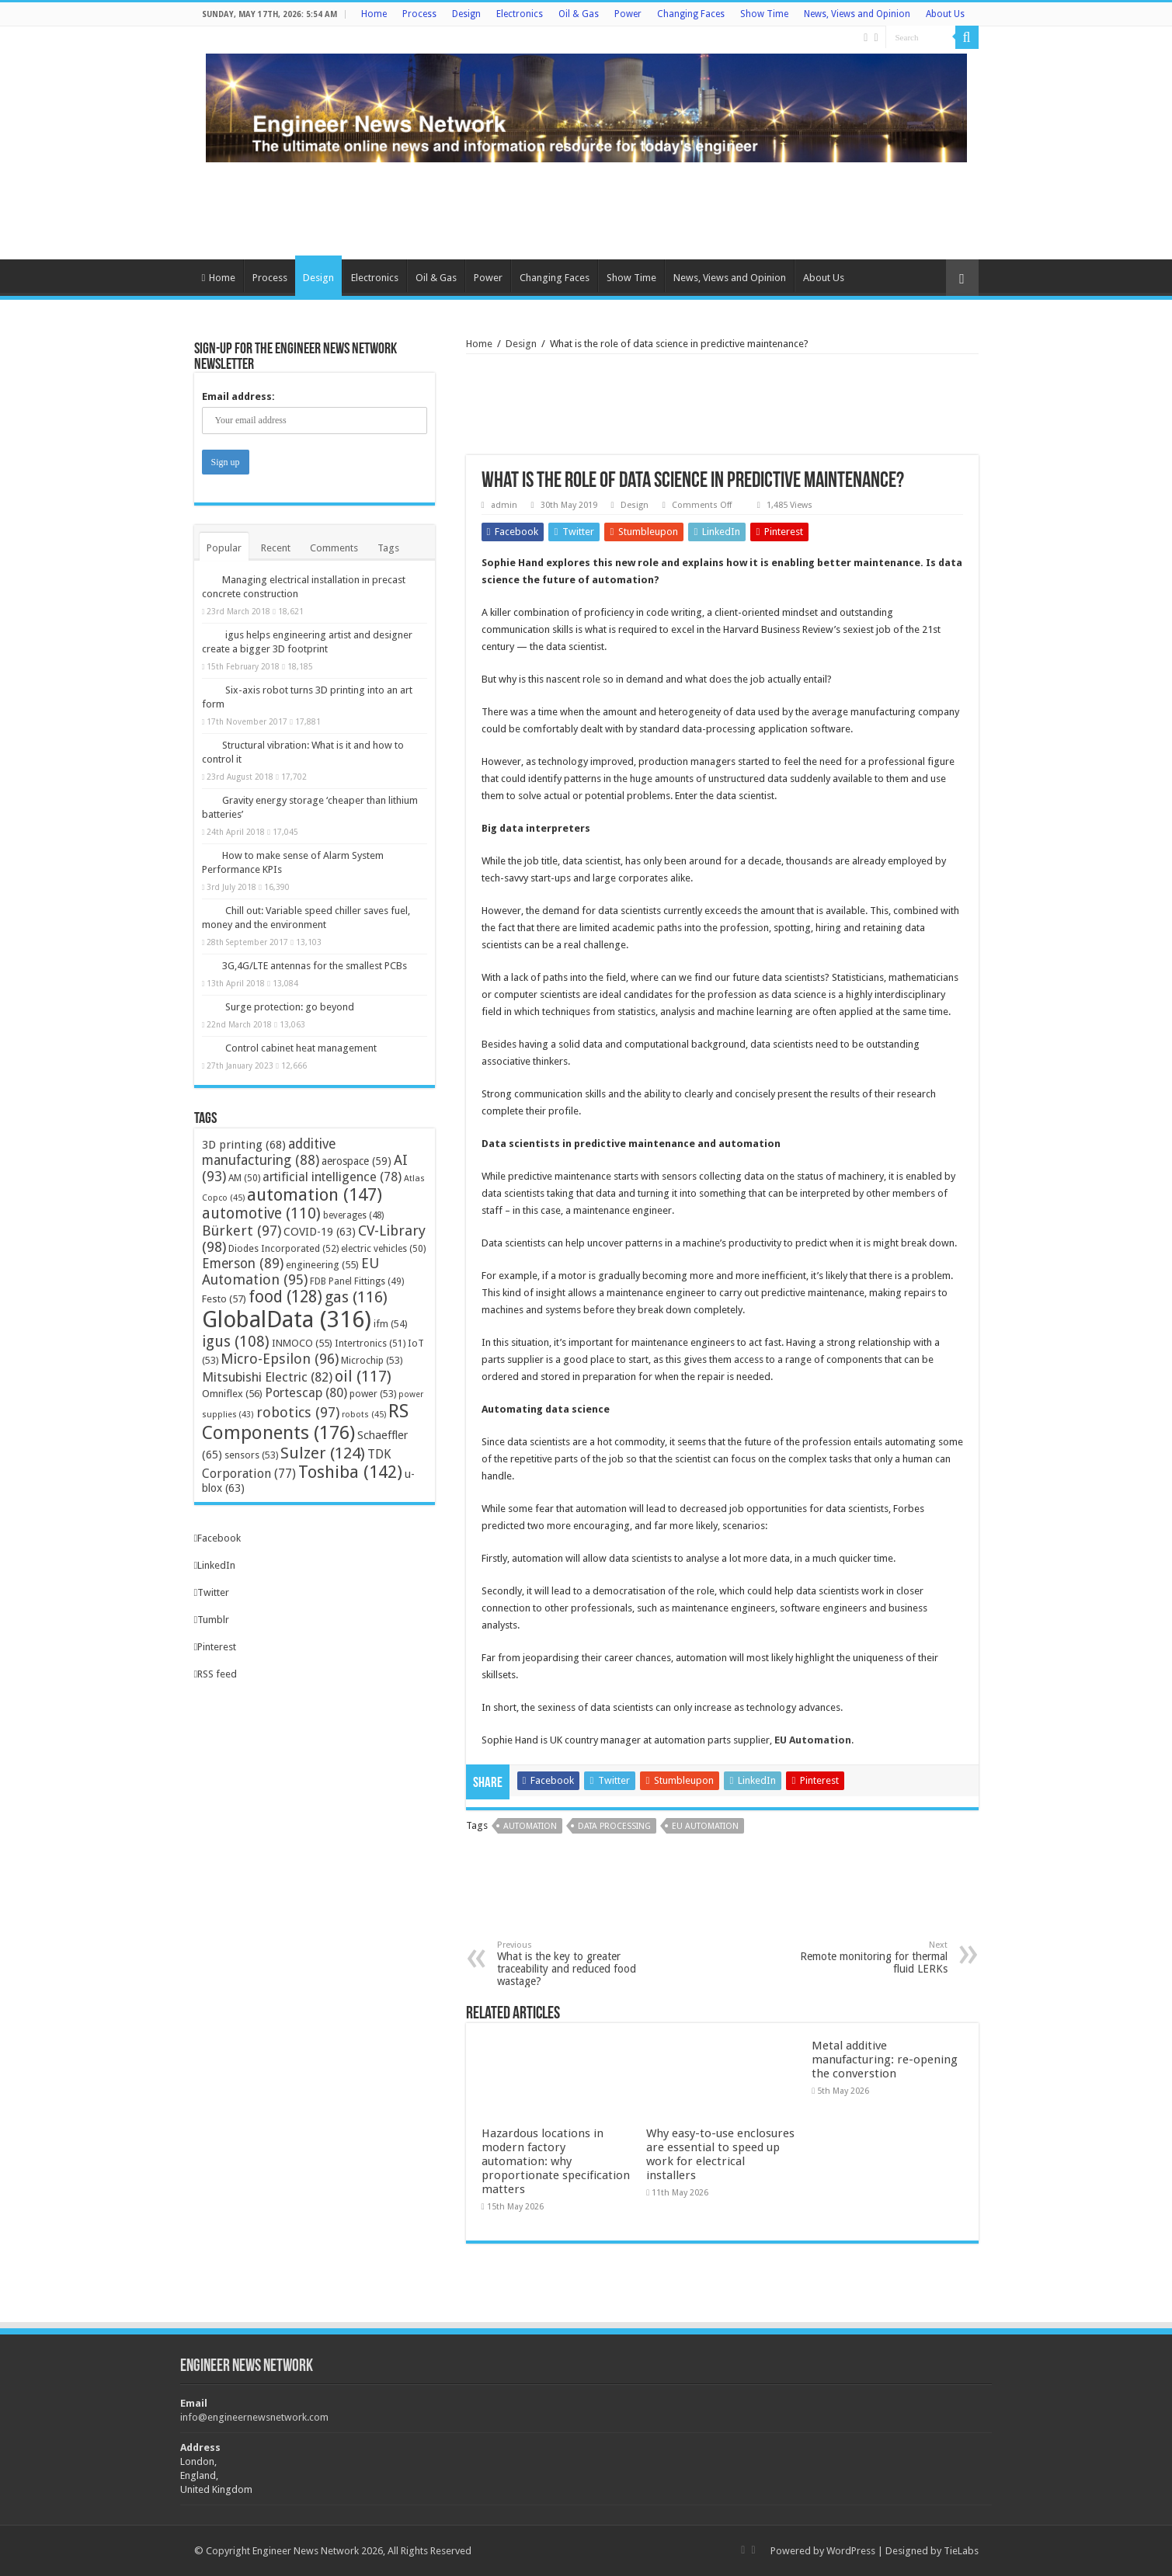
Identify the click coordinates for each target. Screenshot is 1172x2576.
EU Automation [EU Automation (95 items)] (290, 1271)
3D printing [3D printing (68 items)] (244, 1145)
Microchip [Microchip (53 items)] (371, 1360)
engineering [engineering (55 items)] (322, 1265)
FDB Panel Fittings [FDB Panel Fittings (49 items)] (357, 1281)
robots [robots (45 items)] (364, 1415)
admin (504, 505)
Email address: (238, 396)
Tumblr (212, 1619)
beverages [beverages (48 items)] (353, 1215)
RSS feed (216, 1674)
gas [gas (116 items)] (356, 1297)
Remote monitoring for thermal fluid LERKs (868, 1957)
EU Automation (705, 1826)
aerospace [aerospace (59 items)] (356, 1161)
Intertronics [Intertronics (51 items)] (370, 1343)
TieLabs (961, 2551)
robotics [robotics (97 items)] (297, 1412)
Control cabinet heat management (301, 1048)
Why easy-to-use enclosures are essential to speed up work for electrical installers (720, 2154)
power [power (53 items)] (373, 1393)
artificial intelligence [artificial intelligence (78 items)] (332, 1177)
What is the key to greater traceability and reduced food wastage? (576, 1963)
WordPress (850, 2551)
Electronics (519, 14)
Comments (334, 548)
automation (530, 1826)
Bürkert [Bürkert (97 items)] (241, 1230)
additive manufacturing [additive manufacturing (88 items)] (269, 1152)
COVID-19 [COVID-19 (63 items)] (319, 1231)
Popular (224, 548)
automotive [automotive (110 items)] (261, 1213)
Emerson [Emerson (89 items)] (242, 1263)
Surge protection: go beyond (289, 1007)
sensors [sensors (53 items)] (251, 1455)
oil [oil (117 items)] (363, 1376)
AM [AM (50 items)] (244, 1178)
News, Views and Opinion (857, 14)
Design (466, 14)
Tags (388, 548)
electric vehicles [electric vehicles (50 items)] (383, 1248)
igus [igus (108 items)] (236, 1342)
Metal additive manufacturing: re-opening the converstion (885, 2060)
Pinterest (215, 1647)
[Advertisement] (586, 209)
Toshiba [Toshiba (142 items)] (350, 1472)
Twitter (212, 1592)
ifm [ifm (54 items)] (391, 1324)
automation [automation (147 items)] (314, 1194)
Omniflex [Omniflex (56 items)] (232, 1393)
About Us (945, 14)
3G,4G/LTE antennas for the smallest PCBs (314, 966)
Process (419, 14)
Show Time (764, 14)
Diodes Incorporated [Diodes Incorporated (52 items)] (283, 1248)
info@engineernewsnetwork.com (254, 2417)
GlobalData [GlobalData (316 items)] (286, 1319)
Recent (275, 548)
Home (374, 14)
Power (628, 14)
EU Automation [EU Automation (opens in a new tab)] (812, 1740)
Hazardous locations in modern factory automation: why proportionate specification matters (556, 2161)
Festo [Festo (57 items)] (224, 1299)
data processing (614, 1826)
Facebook (218, 1538)
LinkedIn (215, 1565)
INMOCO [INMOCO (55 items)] (302, 1343)
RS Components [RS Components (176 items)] (305, 1422)
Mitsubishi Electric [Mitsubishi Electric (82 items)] (267, 1377)
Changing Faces (691, 14)
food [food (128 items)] (285, 1297)
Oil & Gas (578, 14)
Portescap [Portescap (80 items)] (306, 1392)
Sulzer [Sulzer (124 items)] (322, 1453)
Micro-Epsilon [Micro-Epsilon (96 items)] (280, 1359)
